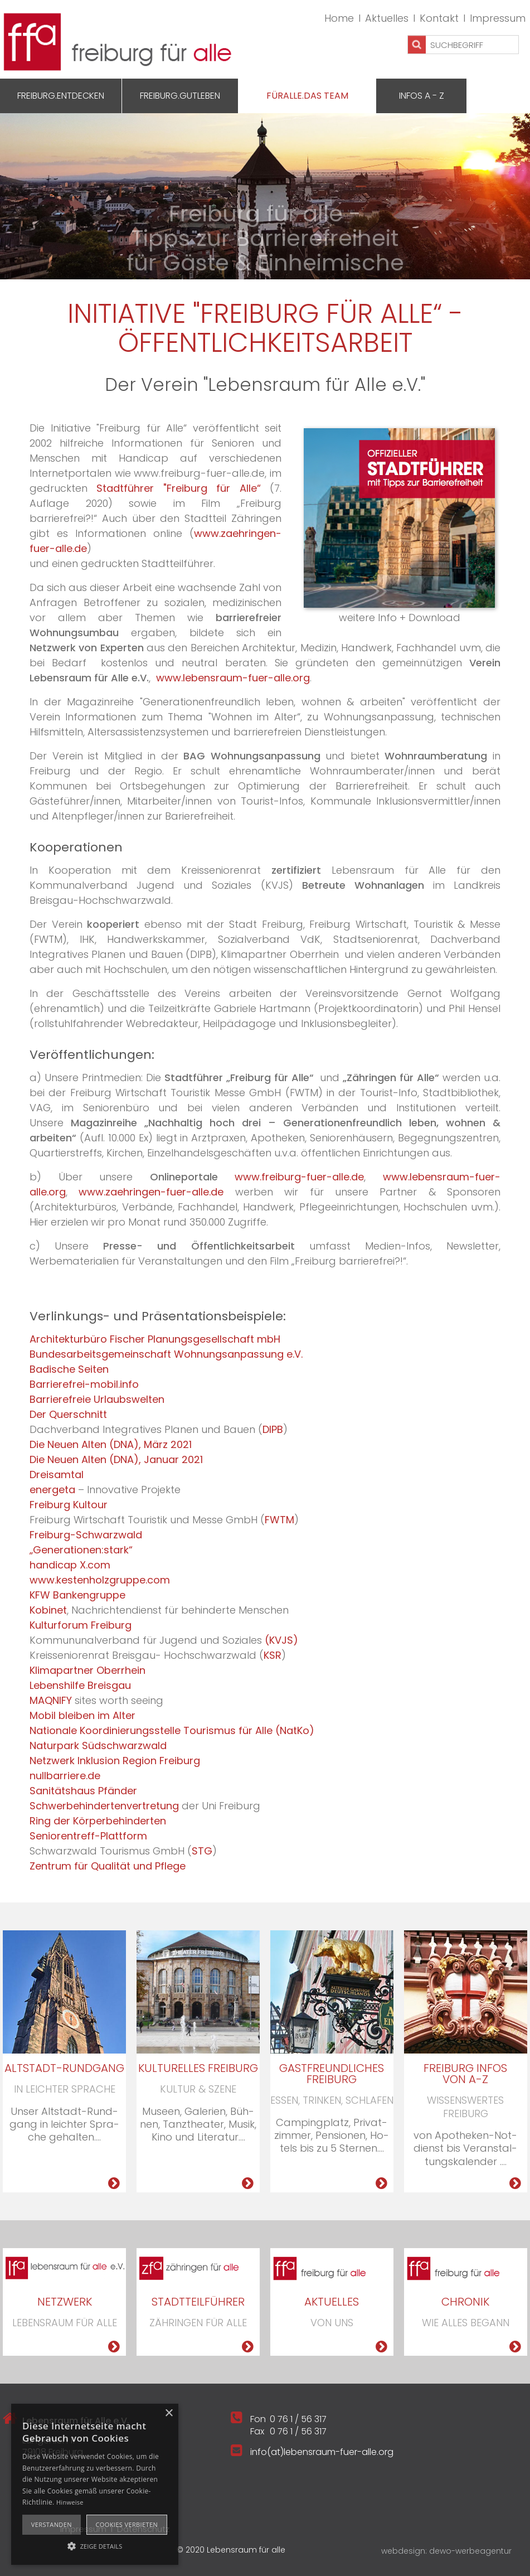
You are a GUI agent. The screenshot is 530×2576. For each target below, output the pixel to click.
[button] (94, 2545)
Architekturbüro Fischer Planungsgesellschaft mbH (155, 1339)
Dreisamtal (57, 1474)
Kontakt (439, 18)
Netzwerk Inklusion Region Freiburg (115, 1761)
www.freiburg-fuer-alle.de (299, 1177)
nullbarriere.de (65, 1776)
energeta (52, 1490)
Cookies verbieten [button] (126, 2524)
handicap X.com (70, 1565)
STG (202, 1851)
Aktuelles (387, 18)
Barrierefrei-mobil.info (84, 1384)
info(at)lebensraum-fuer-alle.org (321, 2452)
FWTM (279, 1520)
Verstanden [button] (51, 2524)
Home (339, 18)
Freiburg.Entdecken (60, 95)
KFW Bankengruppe (77, 1595)
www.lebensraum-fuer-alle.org (233, 678)
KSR (272, 1655)
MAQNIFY (51, 1700)
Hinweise (70, 2502)
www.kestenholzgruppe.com (100, 1580)
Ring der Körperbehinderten (98, 1821)
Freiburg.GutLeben (180, 95)
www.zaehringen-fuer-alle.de (151, 1192)
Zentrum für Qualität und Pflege (108, 1866)
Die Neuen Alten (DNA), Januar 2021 (116, 1459)
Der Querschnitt (68, 1414)
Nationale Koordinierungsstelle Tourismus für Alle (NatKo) (172, 1730)
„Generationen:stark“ (81, 1550)
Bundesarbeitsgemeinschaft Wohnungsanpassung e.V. (166, 1354)
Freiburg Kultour (69, 1505)
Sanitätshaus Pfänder (83, 1791)
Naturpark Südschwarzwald (98, 1745)
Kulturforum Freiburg (81, 1625)
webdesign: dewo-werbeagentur (446, 2550)
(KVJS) (281, 1640)
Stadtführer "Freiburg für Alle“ (183, 488)
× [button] (168, 2413)
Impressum (498, 18)
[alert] (94, 2484)
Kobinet (48, 1610)
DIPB (272, 1429)
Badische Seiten (69, 1369)
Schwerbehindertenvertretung (104, 1806)
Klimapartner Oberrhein (87, 1670)
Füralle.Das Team (307, 95)
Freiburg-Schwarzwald (86, 1535)
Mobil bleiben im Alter (82, 1715)
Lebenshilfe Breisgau (80, 1685)
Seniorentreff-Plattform (88, 1836)
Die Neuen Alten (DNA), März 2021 (111, 1444)
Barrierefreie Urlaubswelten (97, 1399)
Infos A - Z (421, 95)
